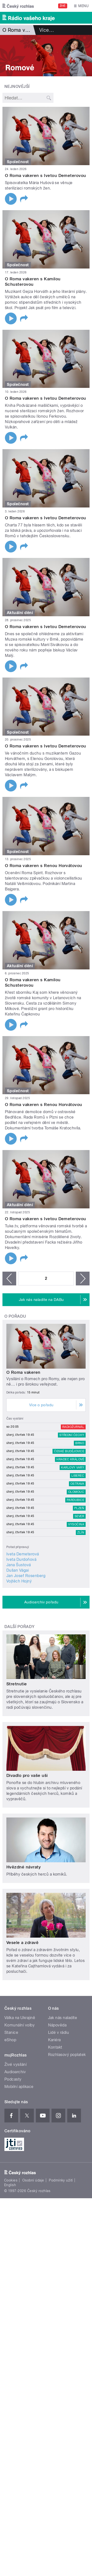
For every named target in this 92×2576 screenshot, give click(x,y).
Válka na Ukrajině (19, 2017)
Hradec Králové (70, 1459)
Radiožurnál (73, 1427)
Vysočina (76, 1524)
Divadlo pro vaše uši (27, 1775)
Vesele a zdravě (22, 1942)
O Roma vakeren (23, 1372)
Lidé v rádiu (58, 2032)
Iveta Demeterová (22, 1554)
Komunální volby (19, 2025)
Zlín (80, 1532)
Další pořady (19, 1626)
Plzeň (79, 1508)
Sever (79, 1516)
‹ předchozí (9, 1278)
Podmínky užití (61, 2180)
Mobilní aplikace (19, 2086)
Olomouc (76, 1492)
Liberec (77, 1475)
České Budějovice (69, 1451)
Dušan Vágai (17, 1570)
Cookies (10, 2180)
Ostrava (77, 1484)
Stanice (11, 2032)
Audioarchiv (15, 2072)
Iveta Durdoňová (21, 1559)
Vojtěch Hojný (19, 1581)
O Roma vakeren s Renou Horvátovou (43, 865)
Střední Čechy (71, 1435)
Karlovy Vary (72, 1467)
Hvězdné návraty (23, 1867)
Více (46, 30)
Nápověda (57, 2025)
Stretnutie (16, 1683)
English (10, 2185)
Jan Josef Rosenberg (25, 1575)
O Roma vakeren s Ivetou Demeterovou (45, 175)
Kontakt (55, 2047)
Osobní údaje (33, 2180)
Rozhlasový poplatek (67, 2054)
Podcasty (13, 2079)
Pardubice (75, 1500)
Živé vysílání (15, 2064)
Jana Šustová (18, 1565)
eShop (10, 2040)
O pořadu (15, 1316)
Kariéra (54, 2040)
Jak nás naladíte (62, 2017)
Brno (79, 1443)
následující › (83, 1278)
